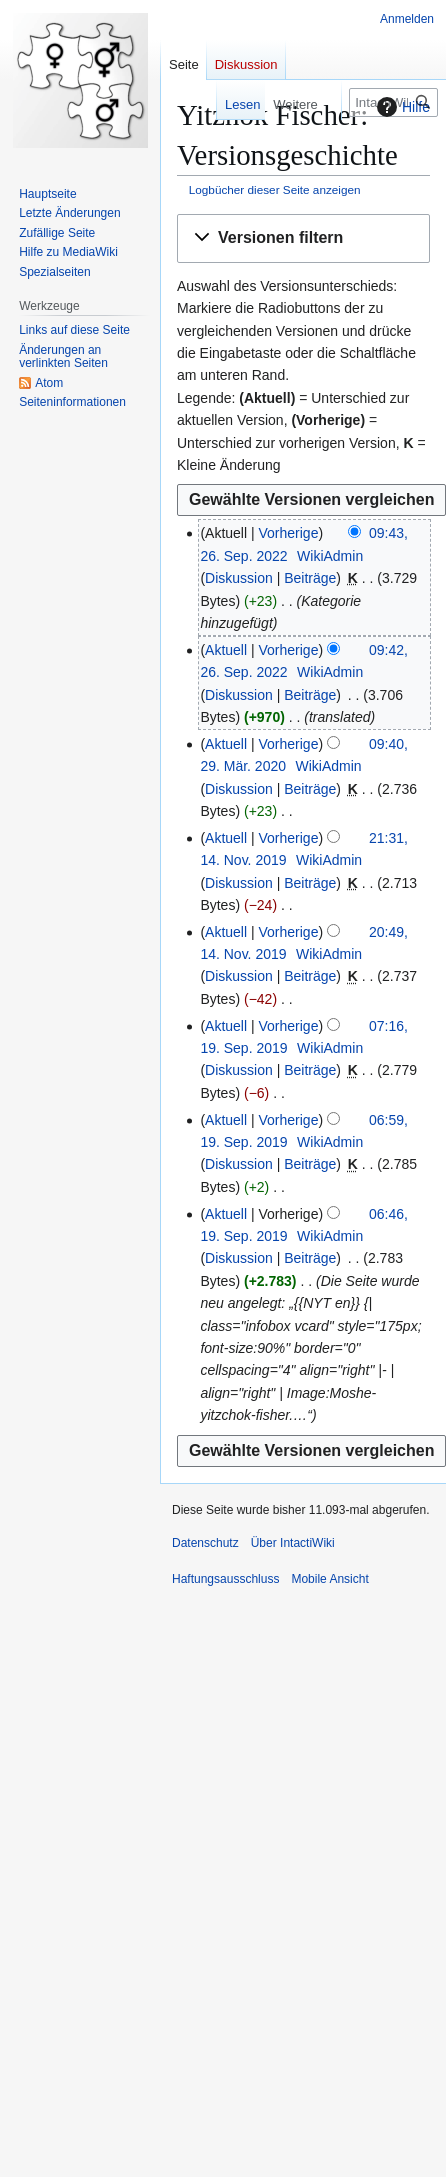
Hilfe (401, 107)
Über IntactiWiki (293, 1543)
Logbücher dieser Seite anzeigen (275, 189)
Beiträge (310, 578)
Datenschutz (205, 1543)
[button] (303, 238)
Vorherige (289, 533)
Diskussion (239, 578)
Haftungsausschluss (225, 1579)
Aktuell (226, 650)
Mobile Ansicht (329, 1579)
